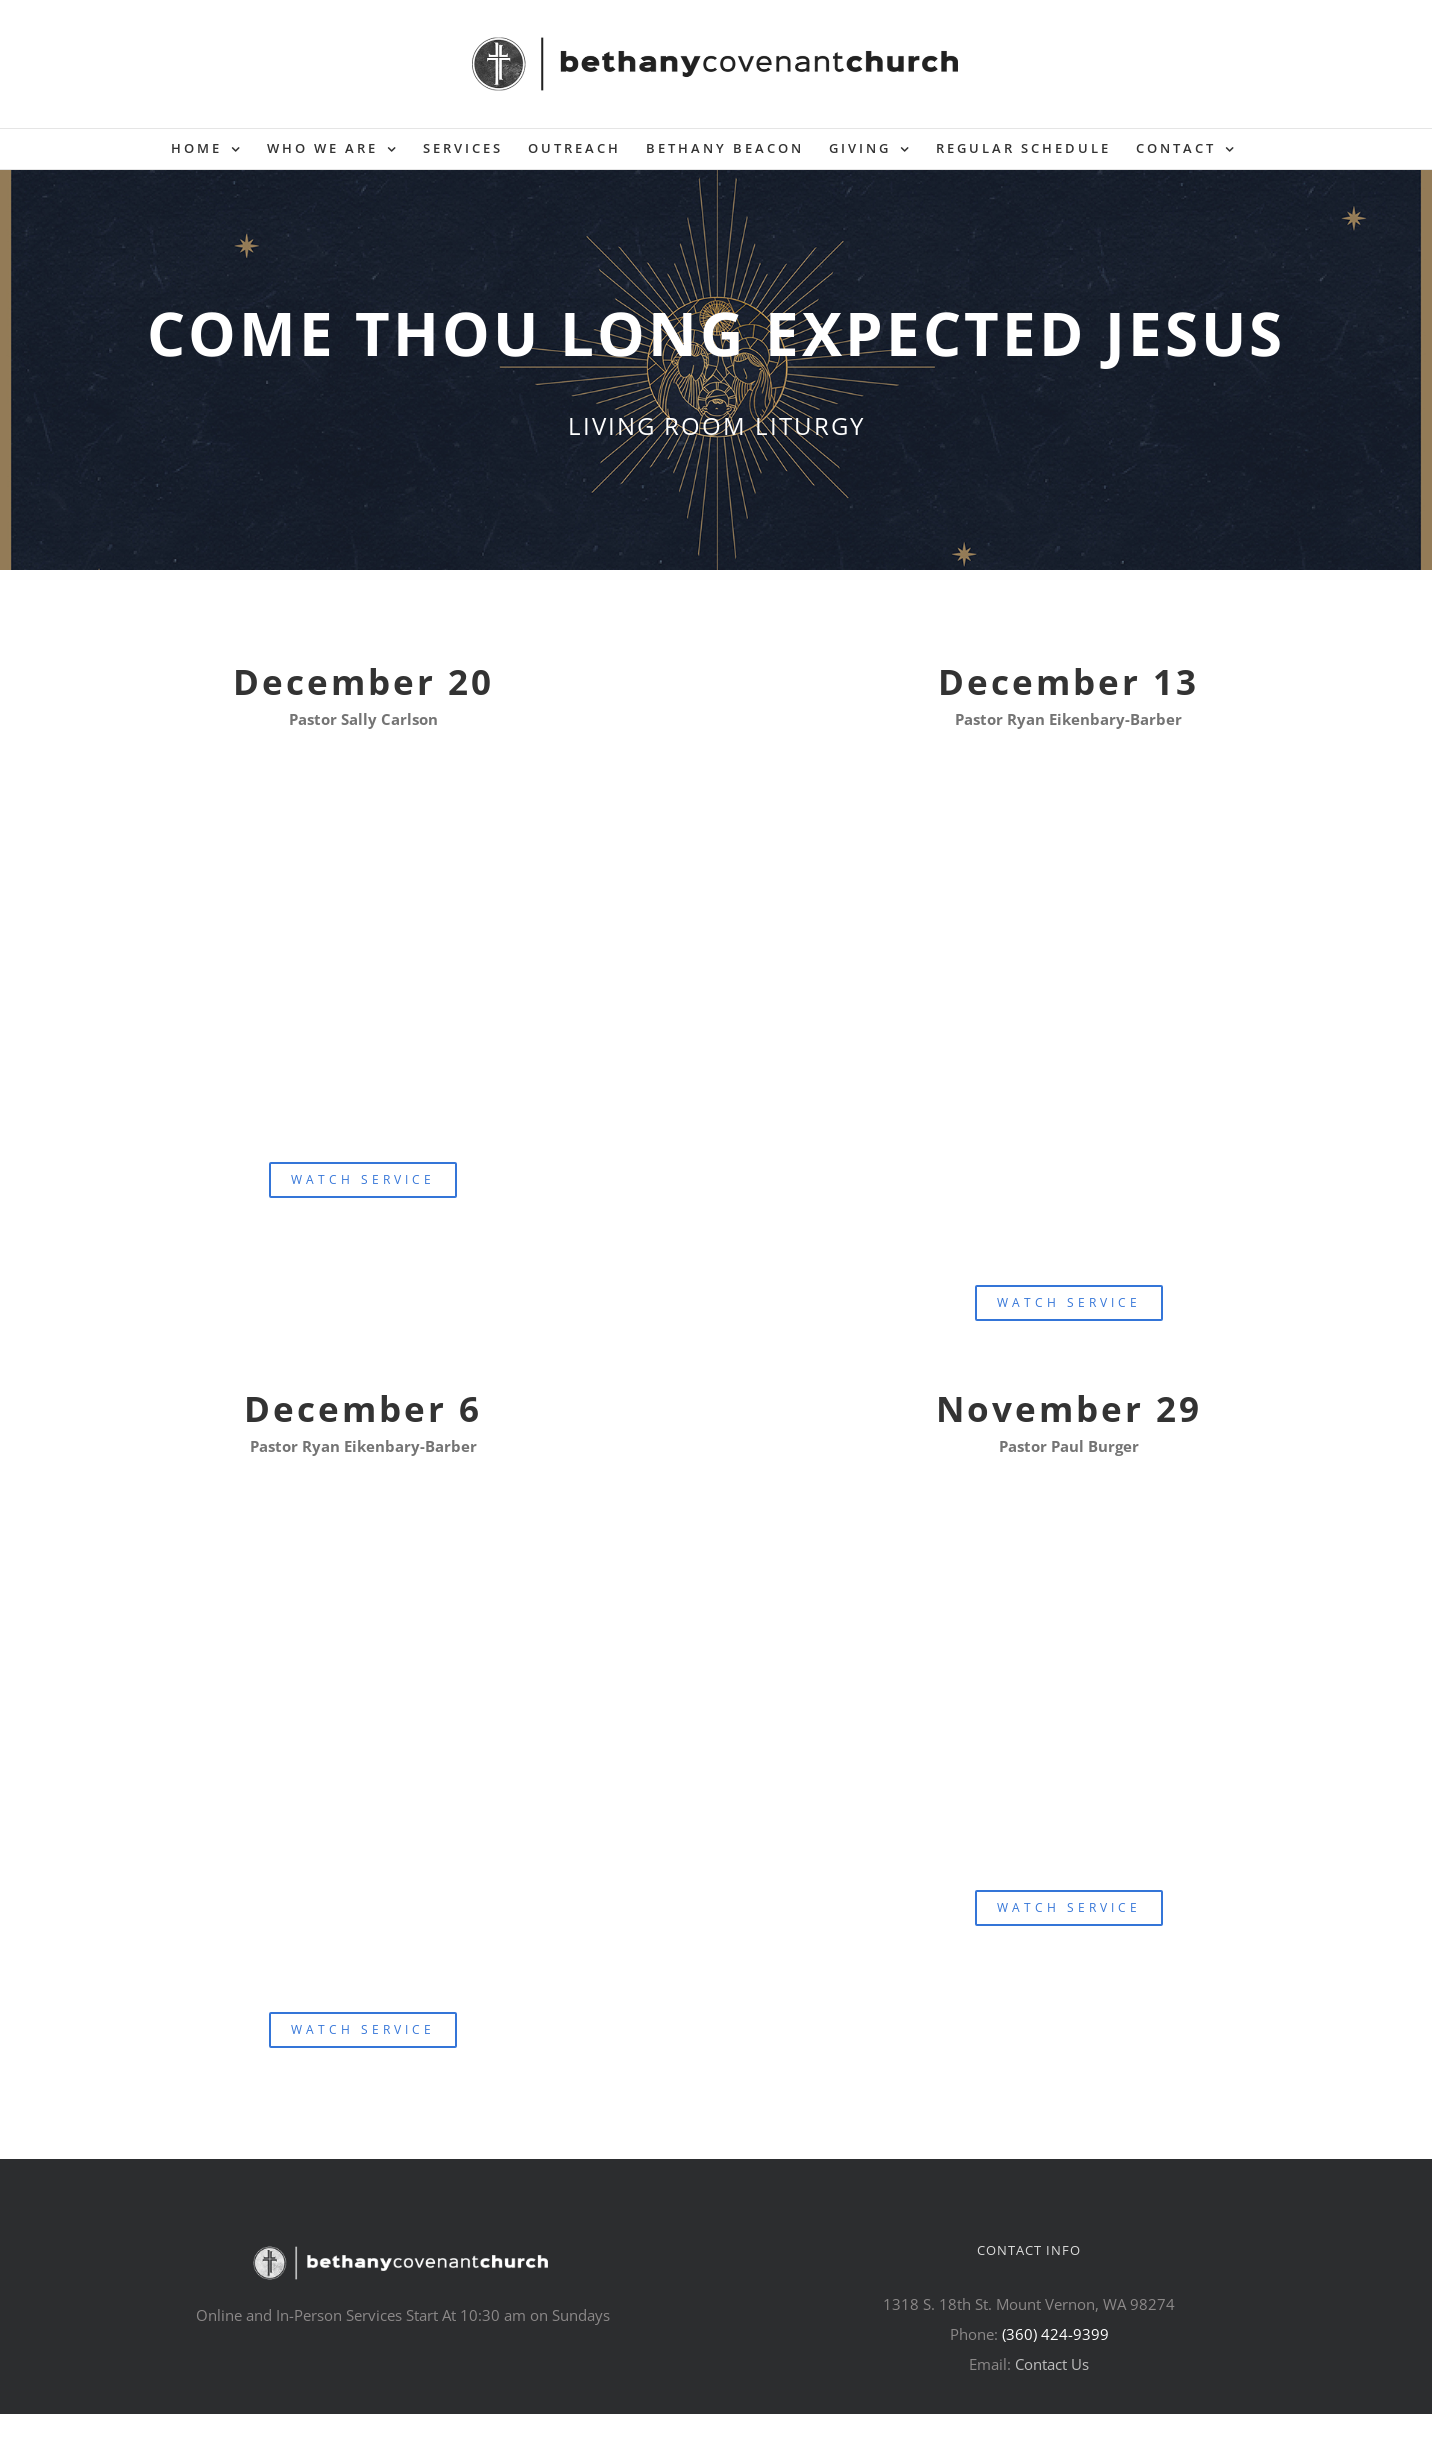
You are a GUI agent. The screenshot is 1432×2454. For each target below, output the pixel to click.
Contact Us (1052, 2364)
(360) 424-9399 (1055, 2334)
